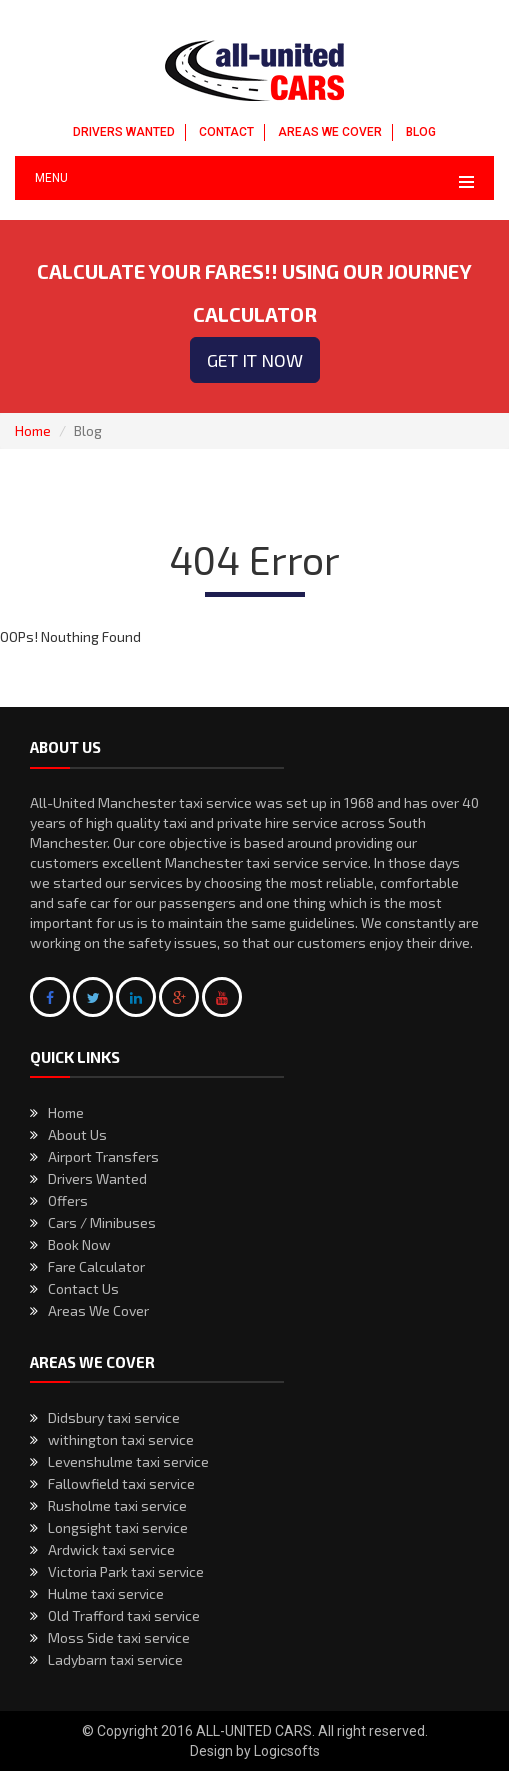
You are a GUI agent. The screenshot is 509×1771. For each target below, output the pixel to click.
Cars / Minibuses (102, 1222)
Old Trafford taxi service (124, 1615)
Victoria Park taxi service (126, 1571)
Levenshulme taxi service (128, 1461)
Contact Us (83, 1288)
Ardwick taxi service (111, 1549)
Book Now (79, 1244)
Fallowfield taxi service (121, 1483)
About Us (77, 1134)
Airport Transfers (103, 1156)
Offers (68, 1200)
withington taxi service (121, 1439)
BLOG (421, 132)
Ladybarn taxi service (115, 1659)
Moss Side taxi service (119, 1637)
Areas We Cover (98, 1310)
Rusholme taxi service (117, 1505)
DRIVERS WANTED (124, 132)
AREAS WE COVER (330, 132)
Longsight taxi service (118, 1527)
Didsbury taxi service (114, 1417)
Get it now (255, 360)
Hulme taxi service (106, 1593)
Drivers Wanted (97, 1178)
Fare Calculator (96, 1266)
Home (33, 430)
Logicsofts (287, 1751)
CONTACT (226, 132)
